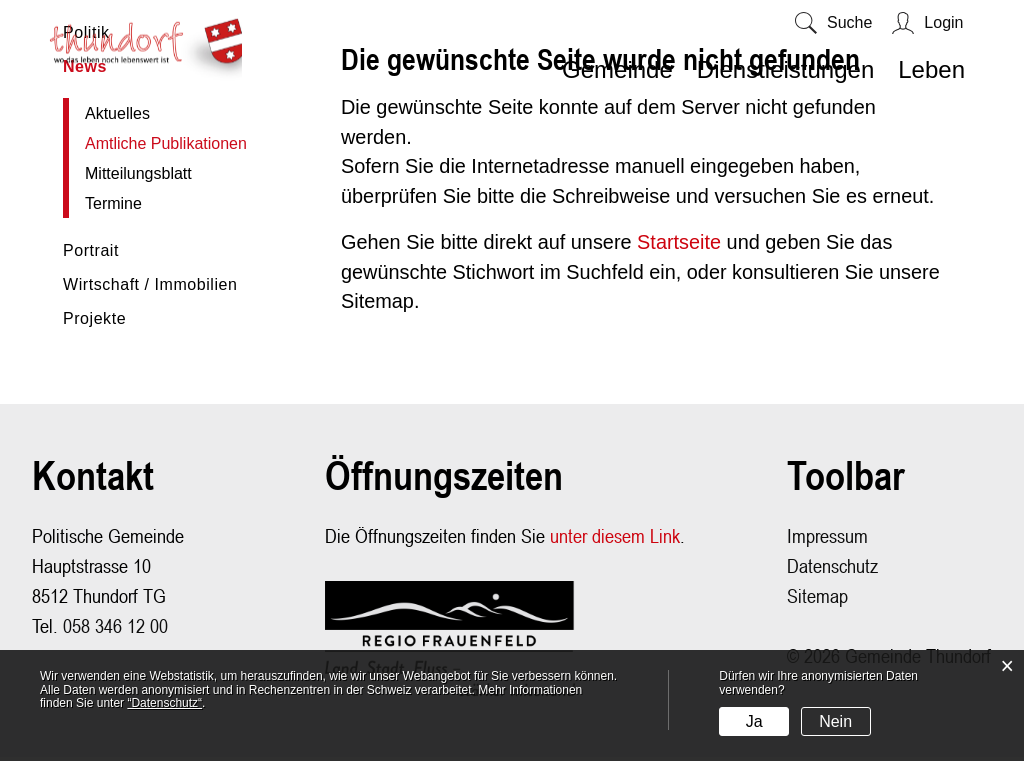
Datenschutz (832, 569)
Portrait (91, 251)
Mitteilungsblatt (138, 174)
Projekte (94, 319)
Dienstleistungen (785, 69)
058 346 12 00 (115, 629)
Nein (835, 721)
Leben (931, 69)
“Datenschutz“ (164, 703)
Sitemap (817, 599)
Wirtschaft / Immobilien (150, 285)
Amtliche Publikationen (181, 144)
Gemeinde (617, 69)
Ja (754, 721)
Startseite (681, 246)
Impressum (827, 539)
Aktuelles (117, 114)
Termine (113, 204)
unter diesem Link (615, 539)
